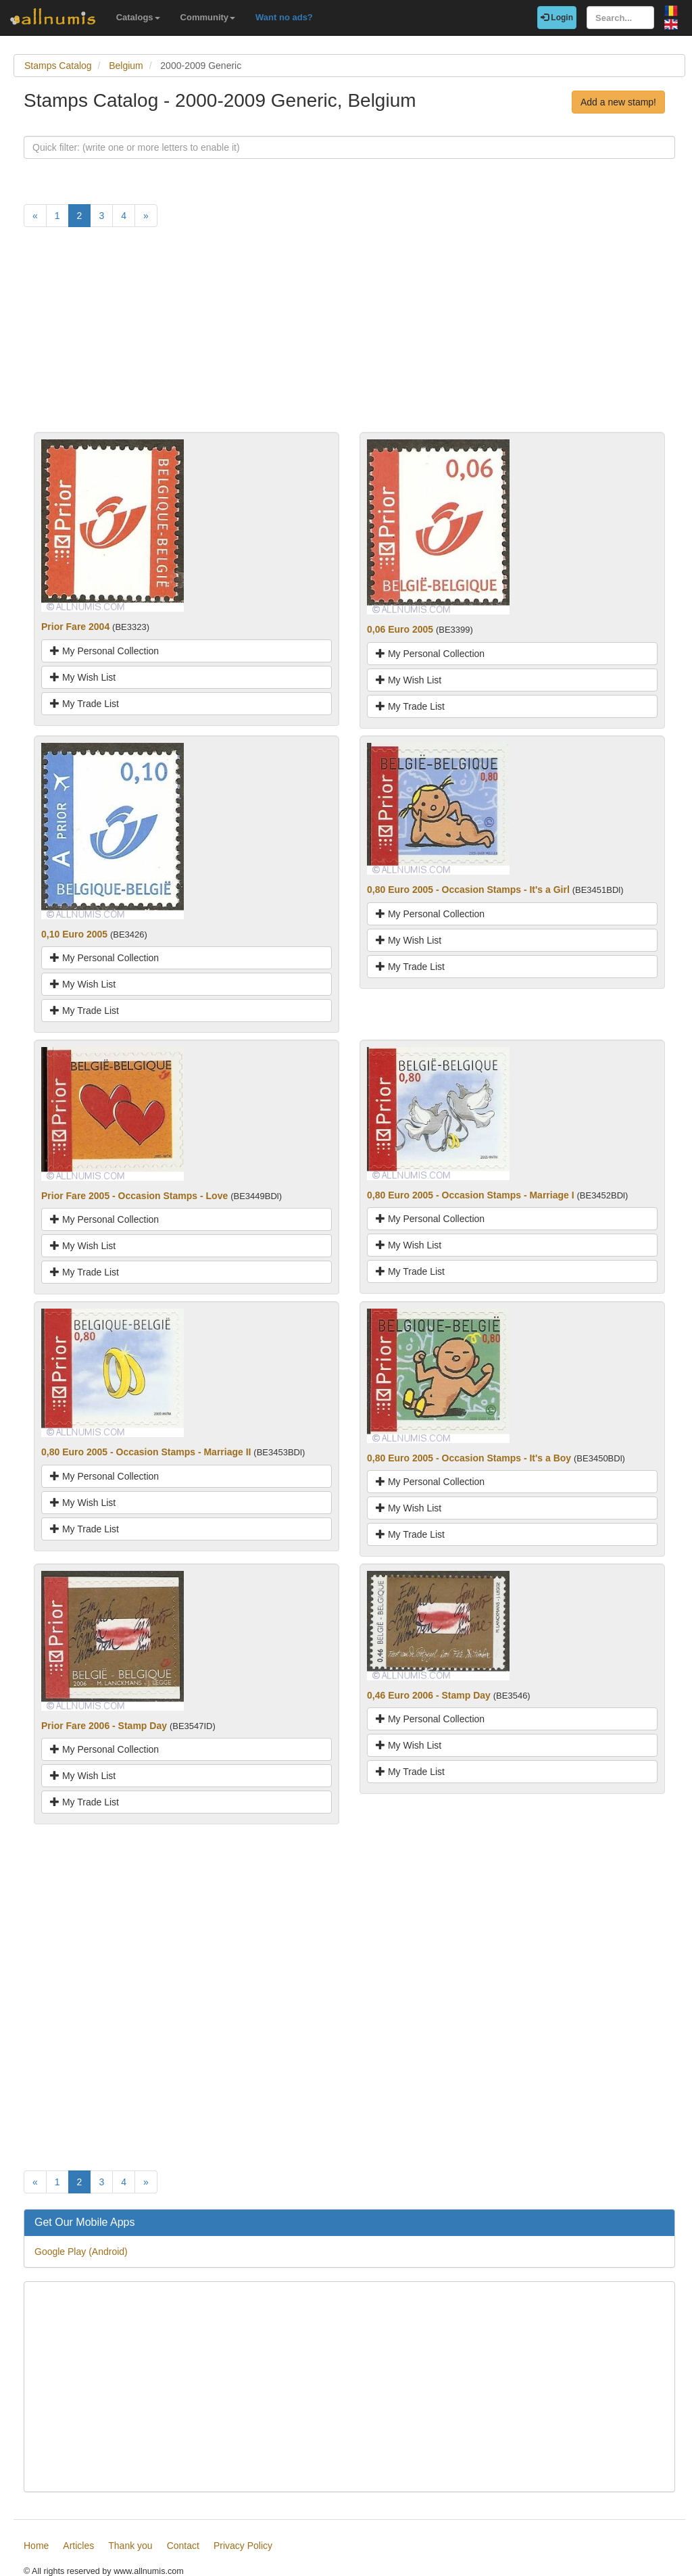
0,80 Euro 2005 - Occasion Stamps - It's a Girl (468, 889)
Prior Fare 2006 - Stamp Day (104, 1725)
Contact (183, 2545)
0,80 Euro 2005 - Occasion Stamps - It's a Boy (469, 1458)
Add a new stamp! (618, 102)
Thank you (130, 2545)
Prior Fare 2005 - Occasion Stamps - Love (134, 1195)
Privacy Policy (243, 2545)
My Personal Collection (104, 651)
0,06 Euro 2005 (400, 629)
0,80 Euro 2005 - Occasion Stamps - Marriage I (470, 1195)
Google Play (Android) (81, 2251)
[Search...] (620, 17)
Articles (78, 2545)
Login (557, 17)
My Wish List (83, 677)
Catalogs (138, 17)
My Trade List (84, 703)
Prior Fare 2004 (75, 626)
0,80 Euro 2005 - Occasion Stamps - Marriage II (146, 1452)
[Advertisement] (349, 337)
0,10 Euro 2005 (74, 934)
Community (208, 17)
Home (36, 2545)
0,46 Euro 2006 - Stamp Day (429, 1695)
